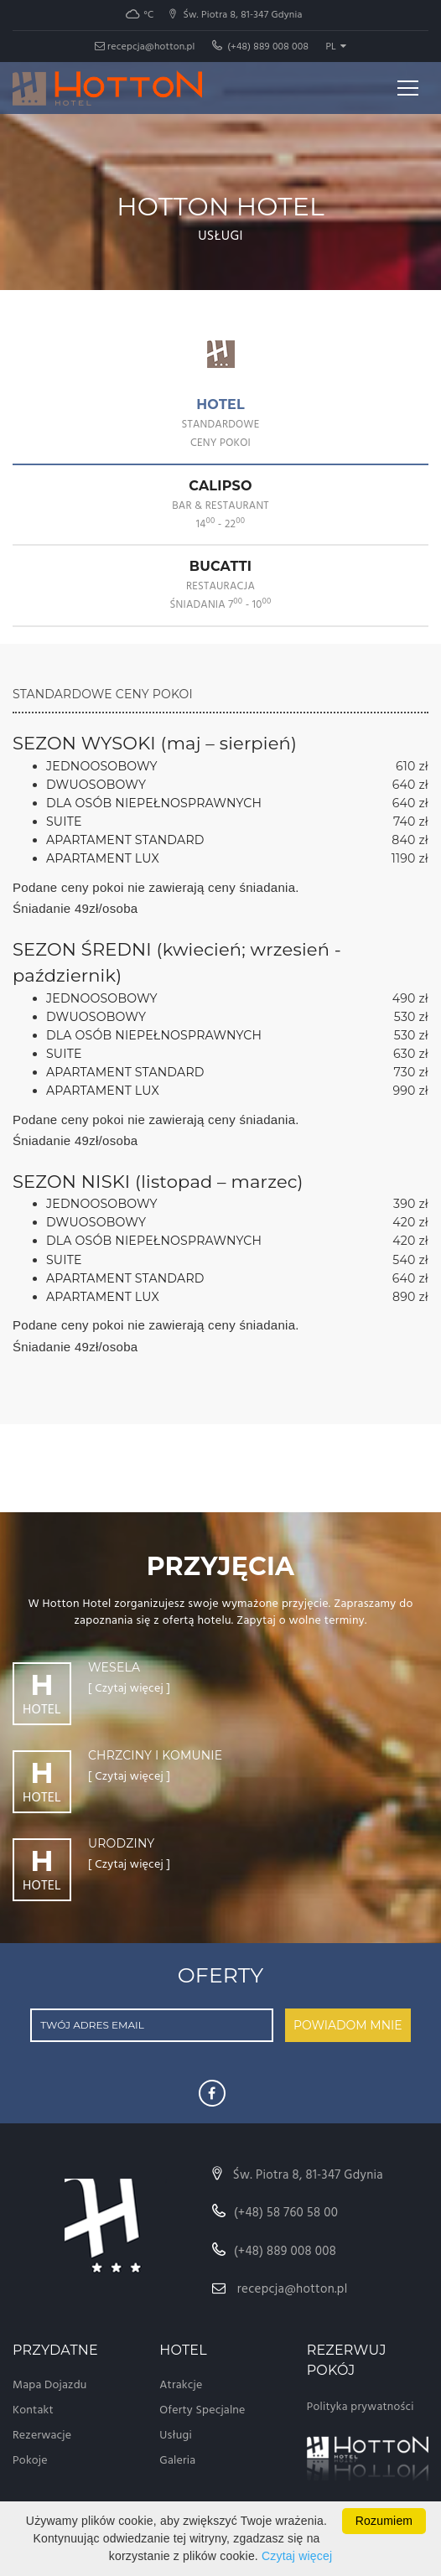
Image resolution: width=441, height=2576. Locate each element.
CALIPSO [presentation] (220, 505)
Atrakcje (180, 2385)
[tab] (220, 424)
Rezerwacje (42, 2435)
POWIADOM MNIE (347, 2025)
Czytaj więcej (297, 2556)
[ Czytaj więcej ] (129, 1689)
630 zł (410, 1053)
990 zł (410, 1090)
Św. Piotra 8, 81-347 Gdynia (297, 2175)
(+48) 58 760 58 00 (275, 2213)
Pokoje (30, 2460)
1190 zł (410, 858)
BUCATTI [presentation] (220, 585)
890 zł (410, 1296)
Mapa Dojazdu (50, 2385)
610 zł (412, 766)
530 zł (411, 1016)
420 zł (410, 1222)
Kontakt (33, 2410)
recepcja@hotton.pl (145, 47)
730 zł (410, 1072)
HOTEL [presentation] (220, 424)
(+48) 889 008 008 (260, 47)
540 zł (410, 1259)
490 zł (410, 998)
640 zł (410, 784)
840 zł (410, 839)
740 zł (410, 821)
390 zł (410, 1203)
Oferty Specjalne (202, 2410)
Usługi (175, 2435)
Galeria (177, 2460)
